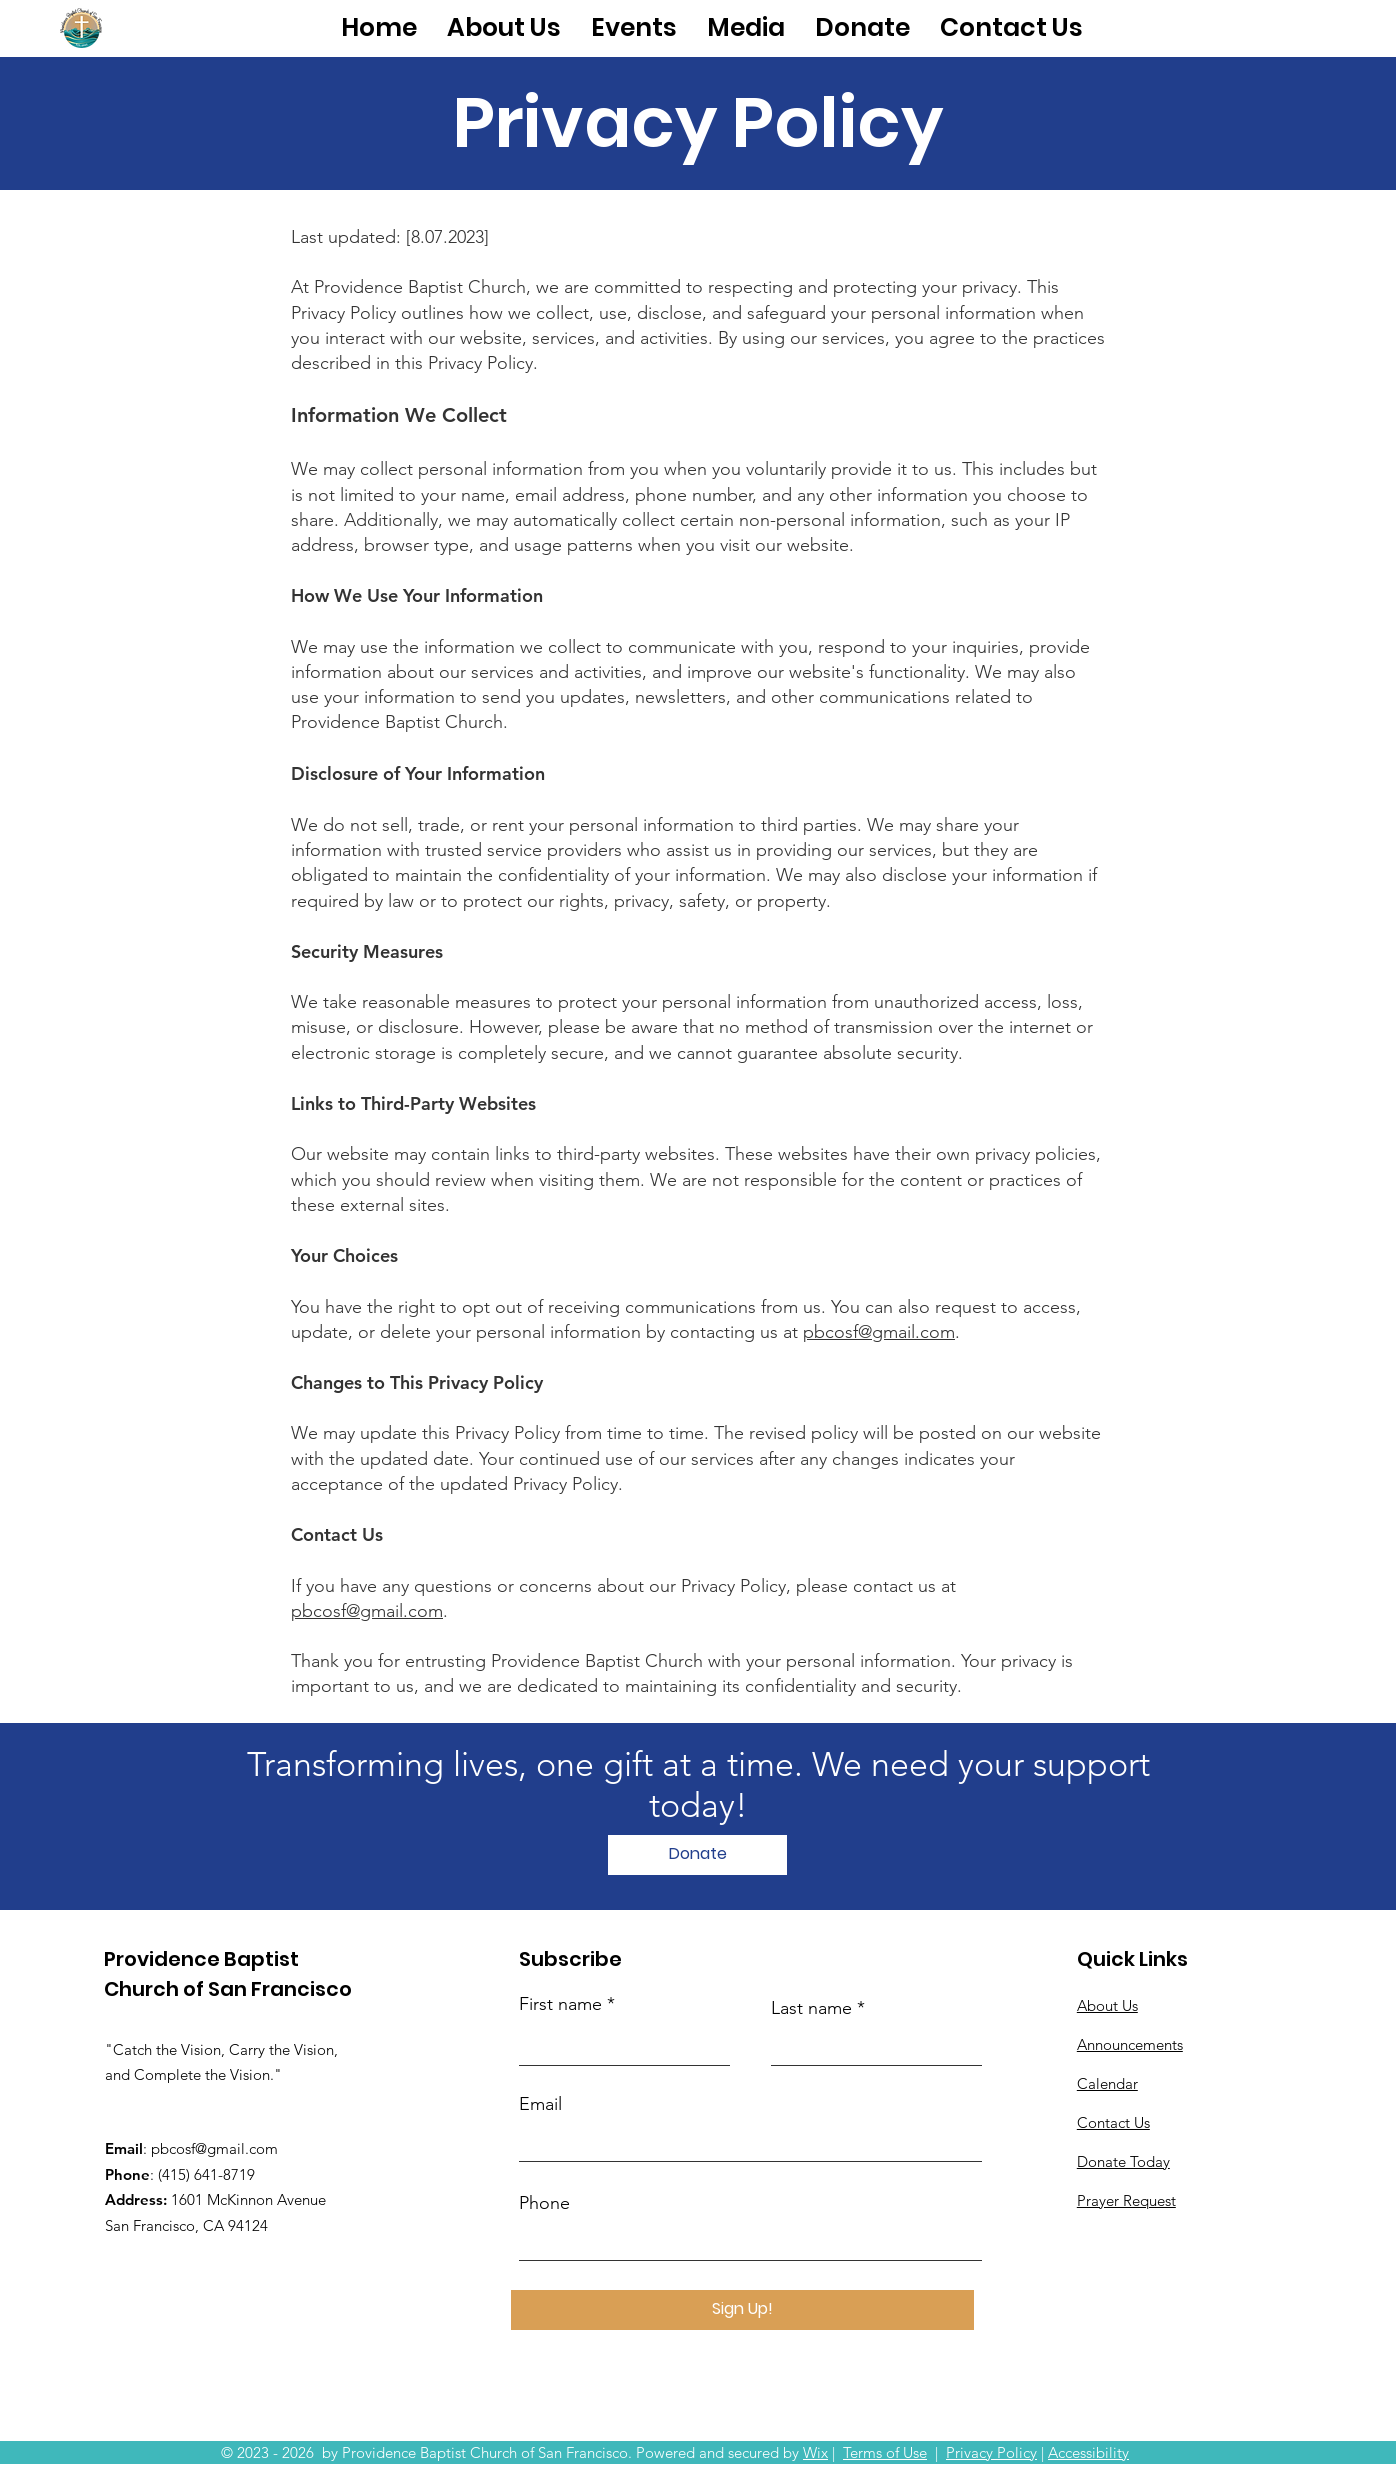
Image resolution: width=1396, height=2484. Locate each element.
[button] (504, 28)
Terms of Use (885, 2452)
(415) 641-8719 (206, 2174)
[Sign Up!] (742, 2310)
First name (560, 2004)
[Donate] (697, 1855)
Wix (815, 2452)
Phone (544, 2203)
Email (540, 2104)
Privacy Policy (991, 2452)
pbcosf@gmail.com (879, 1332)
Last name (811, 2008)
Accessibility (1088, 2452)
